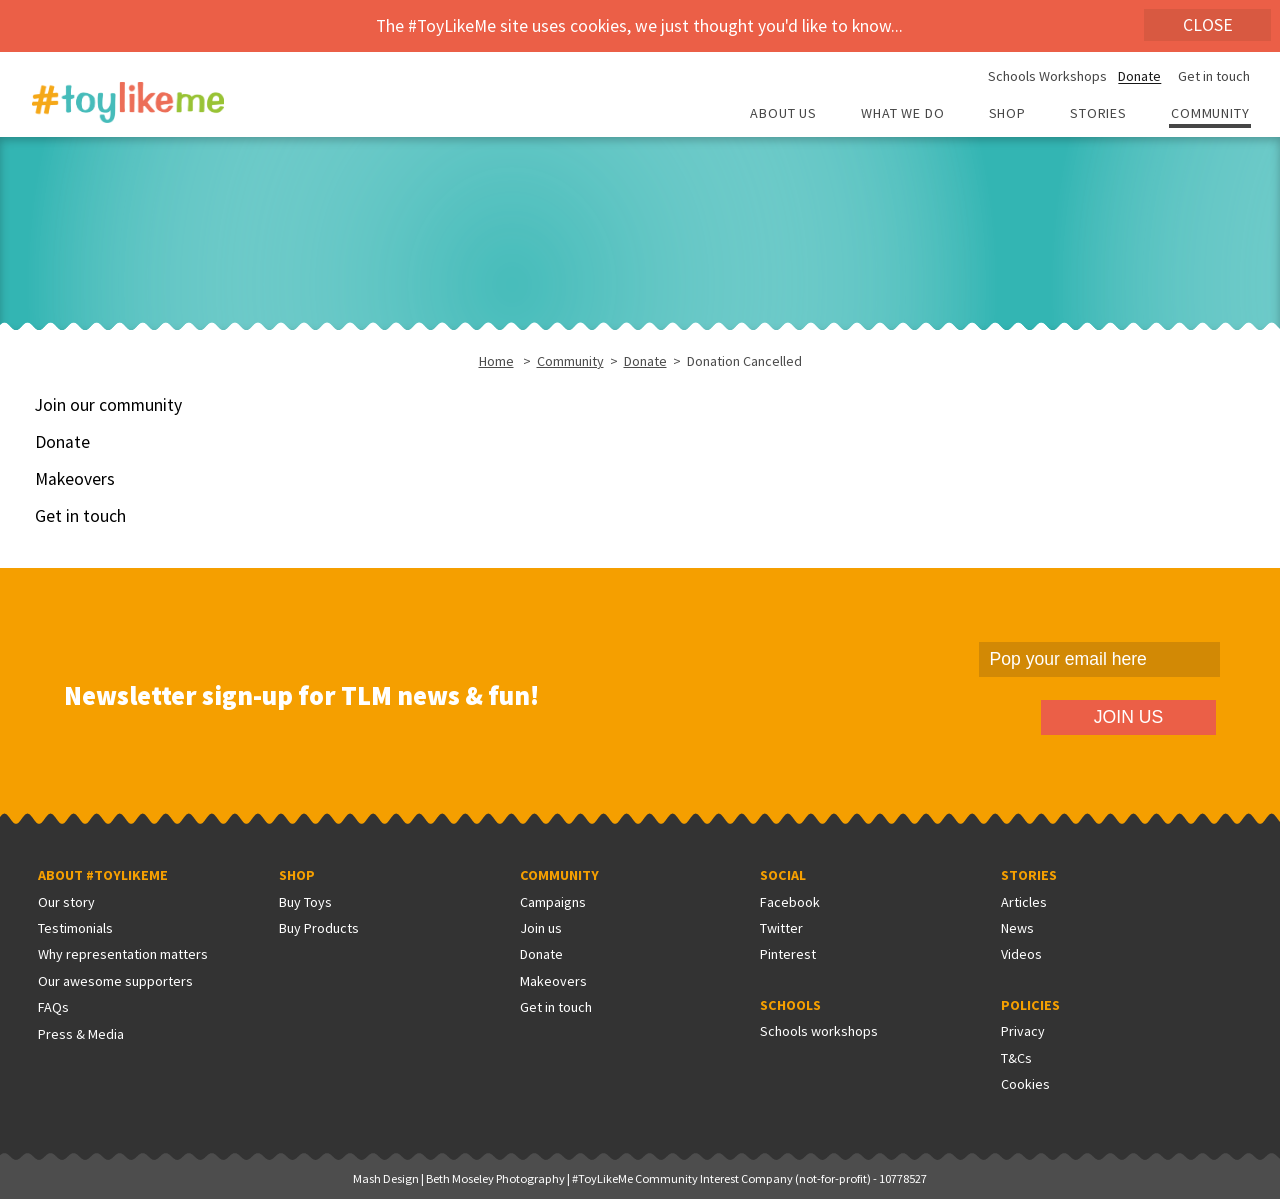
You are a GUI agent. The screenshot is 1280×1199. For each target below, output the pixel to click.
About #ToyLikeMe (103, 875)
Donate (1139, 77)
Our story (66, 902)
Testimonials (75, 928)
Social (783, 875)
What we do (903, 114)
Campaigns (553, 902)
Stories (1098, 114)
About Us (783, 114)
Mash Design (386, 1178)
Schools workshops (819, 1031)
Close (1208, 25)
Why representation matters (123, 954)
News (1017, 928)
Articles (1024, 902)
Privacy (1023, 1031)
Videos (1021, 954)
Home (496, 361)
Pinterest (788, 954)
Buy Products (319, 928)
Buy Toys (305, 902)
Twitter (781, 928)
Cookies (1025, 1084)
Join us (541, 928)
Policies (1030, 1005)
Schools (790, 1005)
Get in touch (1214, 77)
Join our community (108, 405)
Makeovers (75, 479)
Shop (1008, 114)
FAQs (53, 1007)
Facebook (790, 902)
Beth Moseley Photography (495, 1178)
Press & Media (81, 1034)
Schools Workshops (1047, 77)
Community (1210, 114)
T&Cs (1016, 1058)
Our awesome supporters (115, 981)
